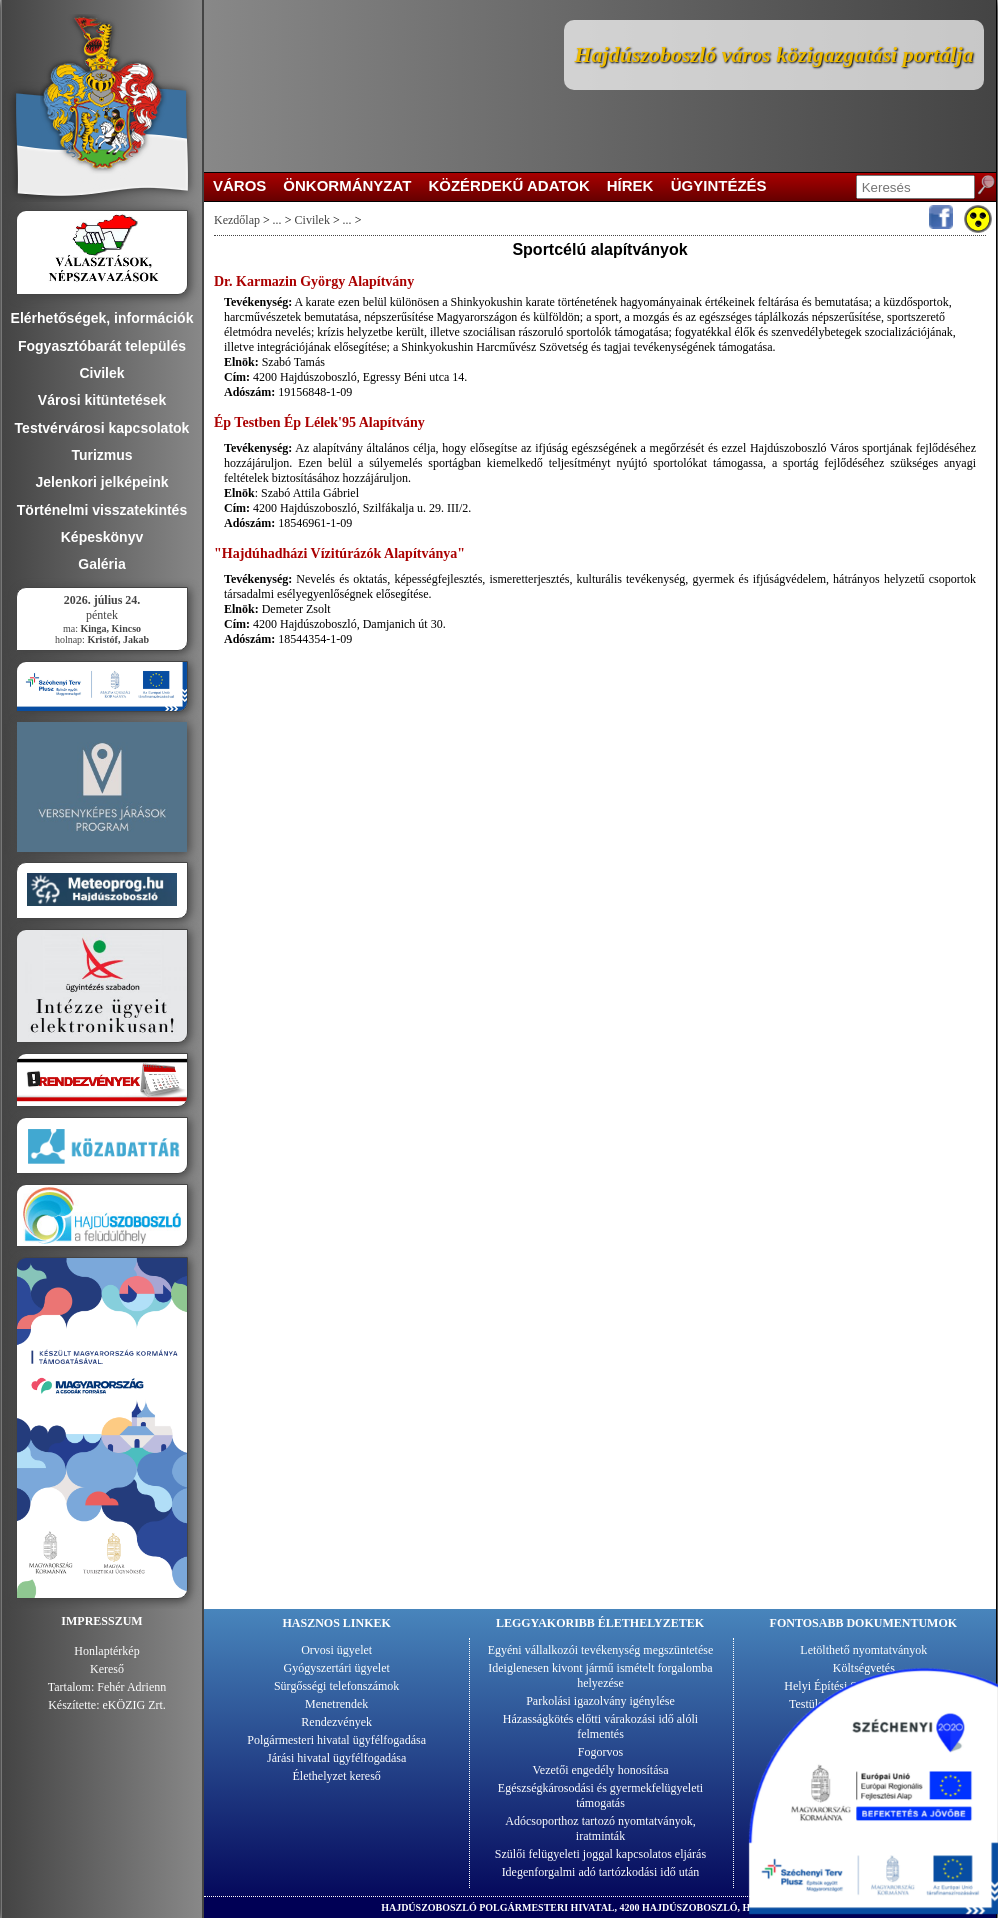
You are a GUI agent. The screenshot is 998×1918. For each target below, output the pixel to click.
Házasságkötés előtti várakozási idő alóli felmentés (600, 1726)
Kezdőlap (237, 220)
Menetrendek (336, 1704)
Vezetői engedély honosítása (601, 1770)
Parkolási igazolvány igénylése (600, 1701)
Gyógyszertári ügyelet (337, 1668)
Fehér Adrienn (131, 1687)
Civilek (311, 220)
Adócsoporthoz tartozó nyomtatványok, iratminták (600, 1828)
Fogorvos (600, 1752)
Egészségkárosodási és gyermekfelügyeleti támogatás (600, 1795)
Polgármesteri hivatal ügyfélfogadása (336, 1740)
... (277, 220)
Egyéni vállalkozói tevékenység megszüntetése (601, 1650)
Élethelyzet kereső (337, 1776)
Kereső (107, 1669)
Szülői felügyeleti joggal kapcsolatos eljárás (600, 1854)
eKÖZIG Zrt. (134, 1705)
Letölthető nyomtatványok (863, 1650)
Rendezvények (336, 1722)
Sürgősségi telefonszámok (336, 1686)
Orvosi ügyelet (336, 1650)
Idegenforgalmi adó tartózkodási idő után (601, 1872)
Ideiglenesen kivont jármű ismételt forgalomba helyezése (600, 1675)
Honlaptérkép (106, 1651)
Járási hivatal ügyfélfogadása (336, 1758)
